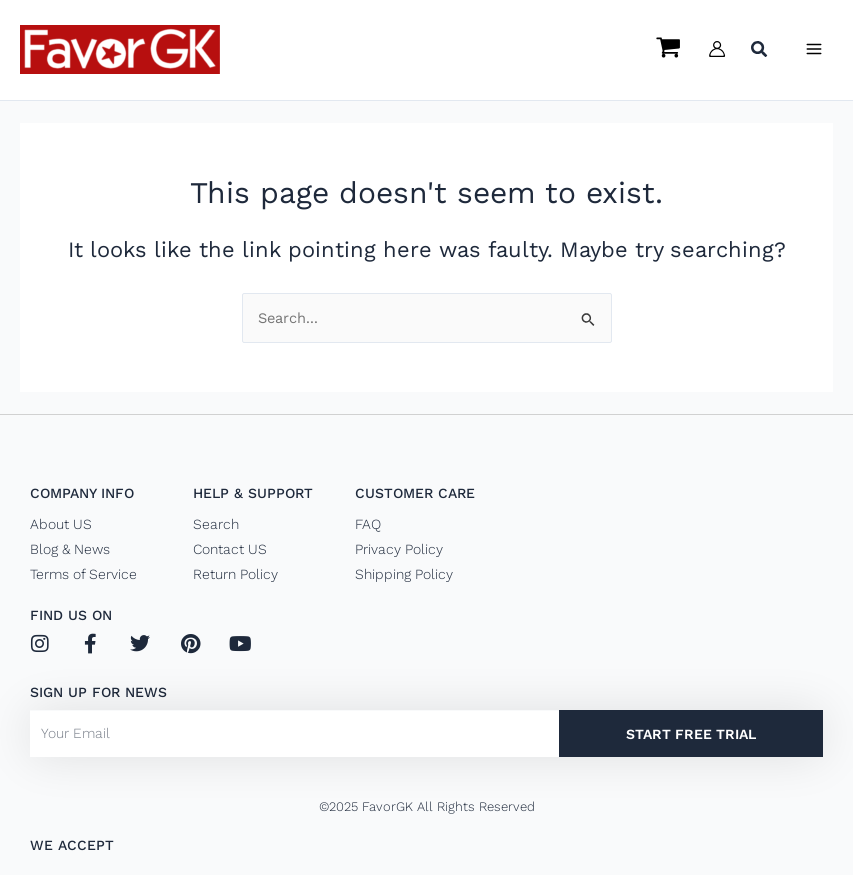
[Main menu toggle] (814, 49)
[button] (760, 51)
